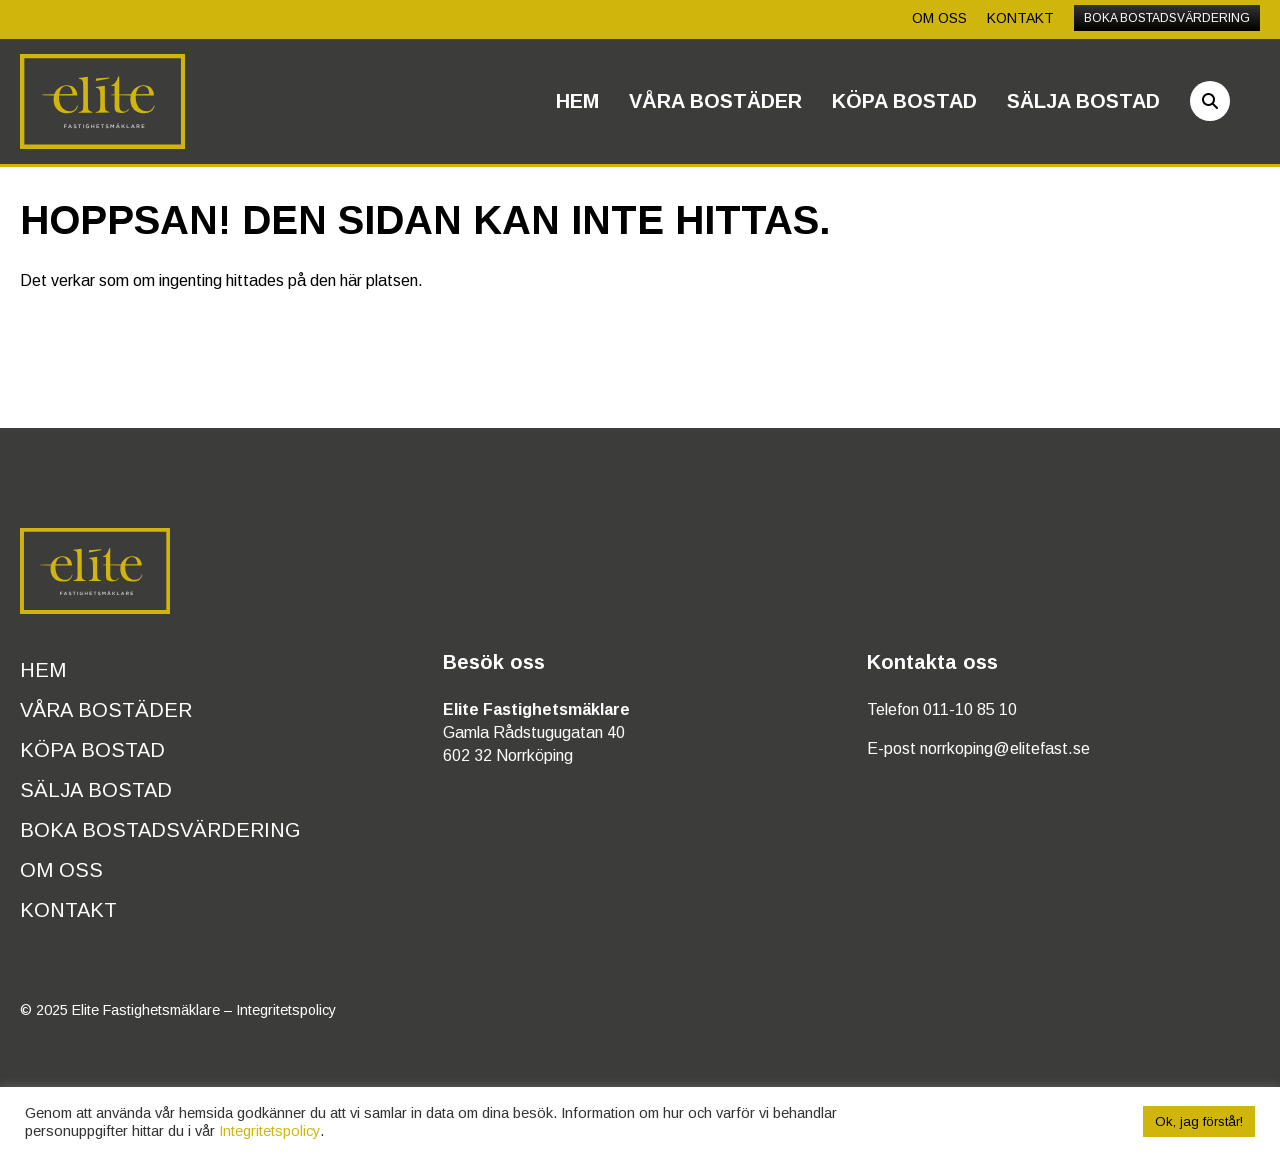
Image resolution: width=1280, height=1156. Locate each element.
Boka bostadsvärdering (1167, 18)
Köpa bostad (904, 101)
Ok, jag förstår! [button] (1199, 1121)
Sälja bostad (1083, 101)
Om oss (939, 18)
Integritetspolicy (286, 1010)
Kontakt (1020, 18)
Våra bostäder (715, 101)
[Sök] (1210, 101)
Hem (577, 101)
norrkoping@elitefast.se (1005, 748)
